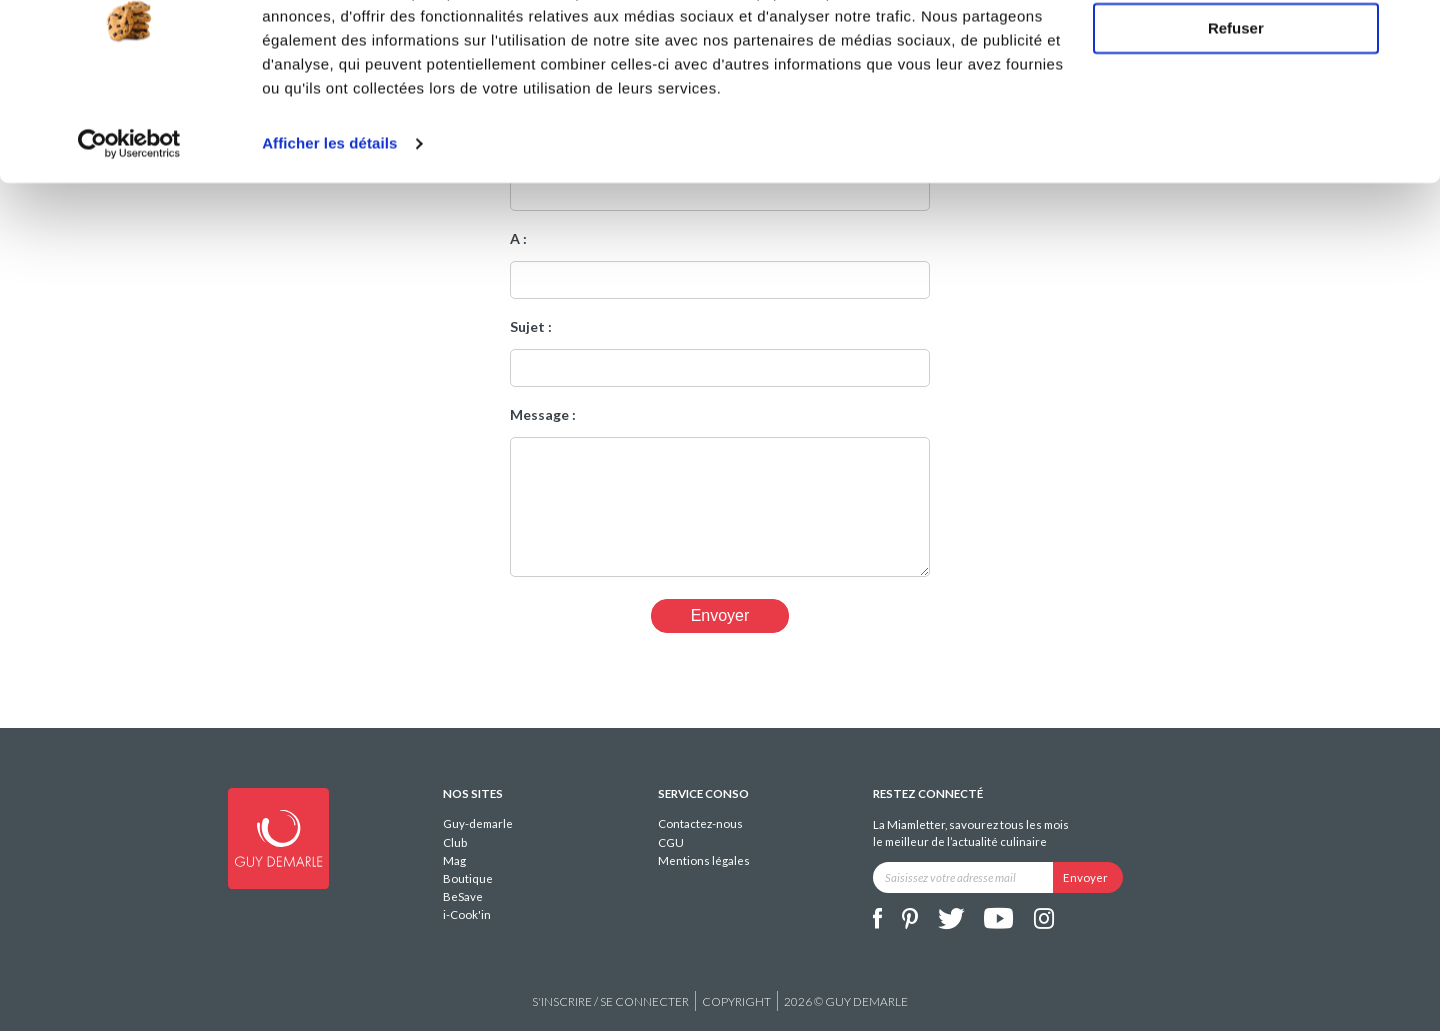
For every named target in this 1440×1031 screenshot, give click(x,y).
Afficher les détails (329, 223)
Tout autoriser (1236, 49)
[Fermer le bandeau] (1409, 31)
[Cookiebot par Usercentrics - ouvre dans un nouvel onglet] (129, 224)
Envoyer (720, 615)
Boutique (468, 878)
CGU (671, 842)
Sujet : (531, 326)
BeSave (463, 896)
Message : (543, 414)
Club (455, 842)
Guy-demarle (478, 823)
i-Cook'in (467, 914)
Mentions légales (704, 860)
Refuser (1236, 108)
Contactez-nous (700, 823)
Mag (454, 860)
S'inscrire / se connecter (610, 1001)
